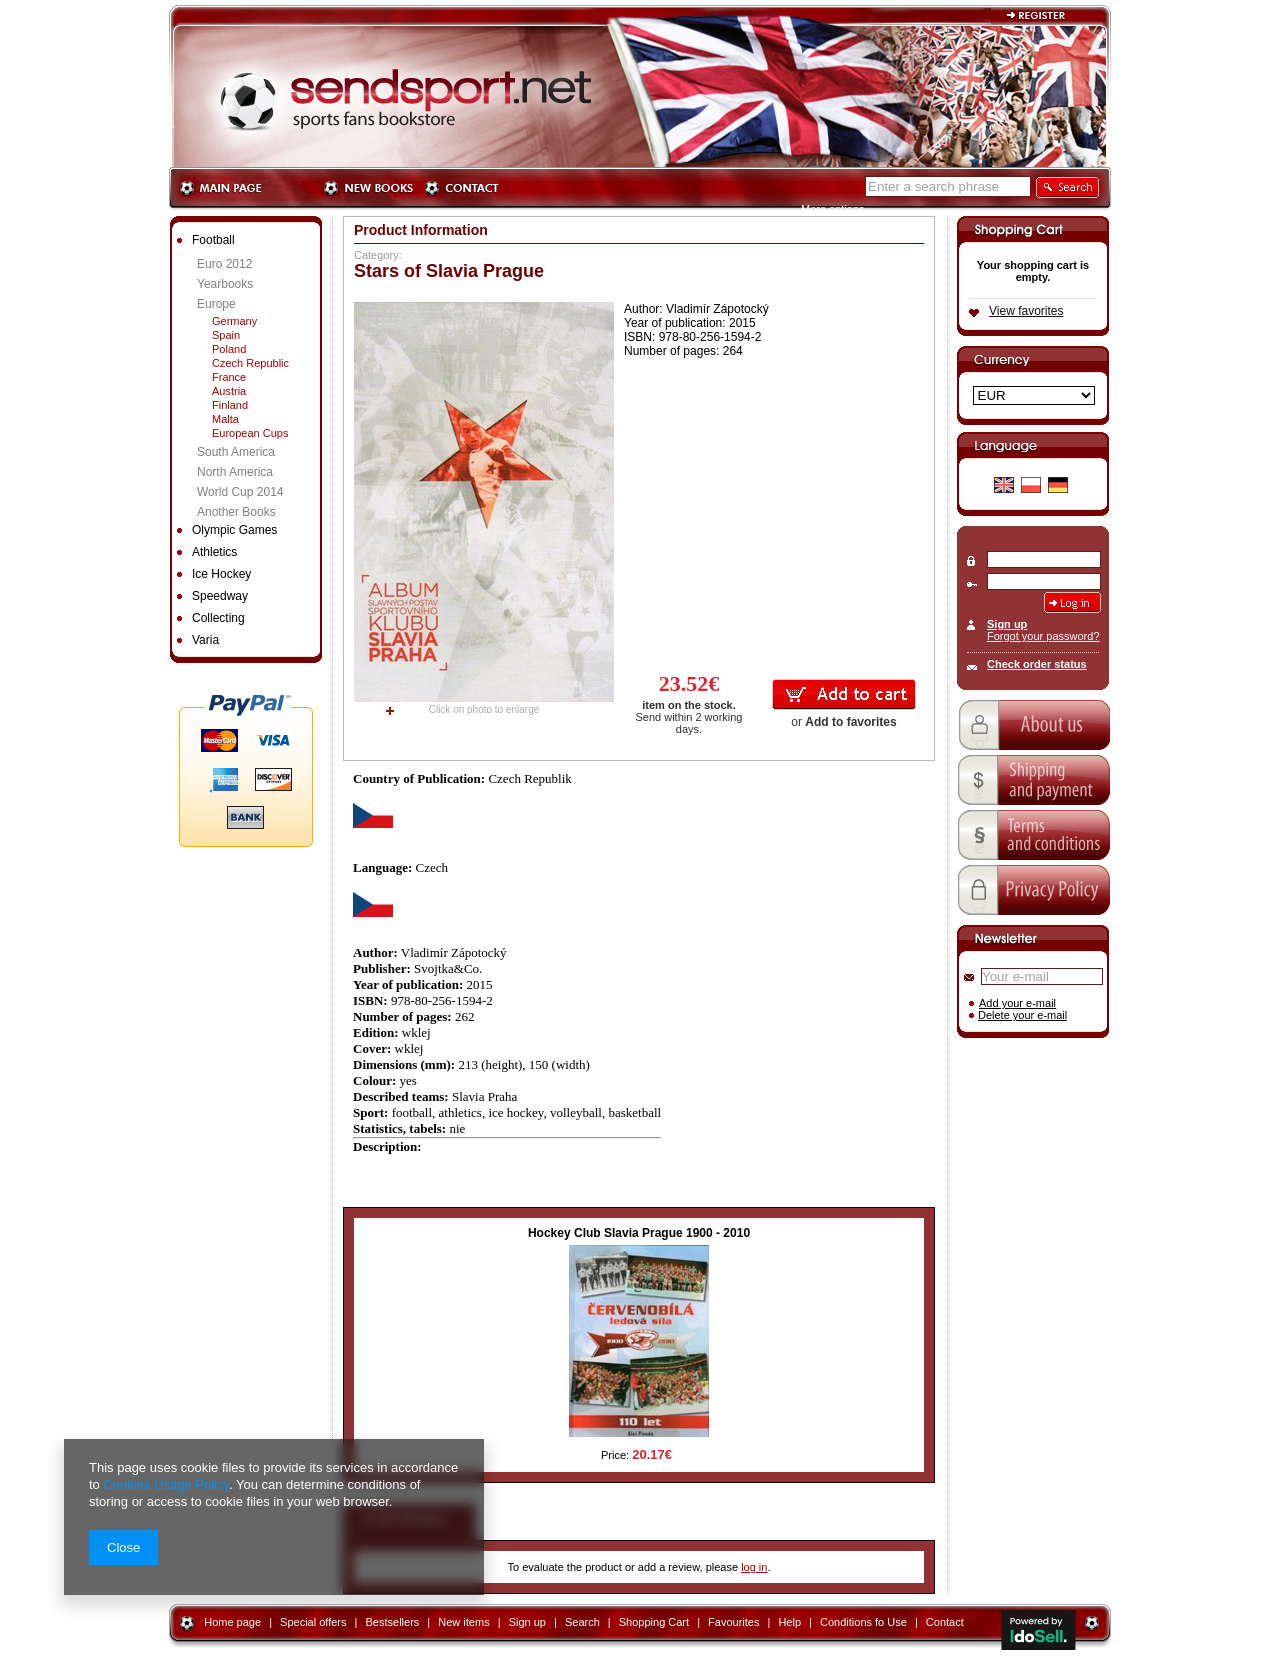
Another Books (236, 512)
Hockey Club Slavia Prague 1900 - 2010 (639, 1233)
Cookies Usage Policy (165, 1484)
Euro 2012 (224, 264)
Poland (229, 349)
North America (235, 472)
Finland (230, 405)
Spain (226, 335)
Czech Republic (250, 363)
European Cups (250, 433)
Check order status (1037, 664)
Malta (225, 419)
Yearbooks (225, 284)
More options (833, 209)
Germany (234, 321)
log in (754, 1567)
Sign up (1007, 624)
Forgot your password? (1043, 636)
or (843, 722)
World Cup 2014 (240, 492)
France (229, 377)
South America (236, 452)
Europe (216, 304)
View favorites (1026, 311)
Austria (229, 391)
